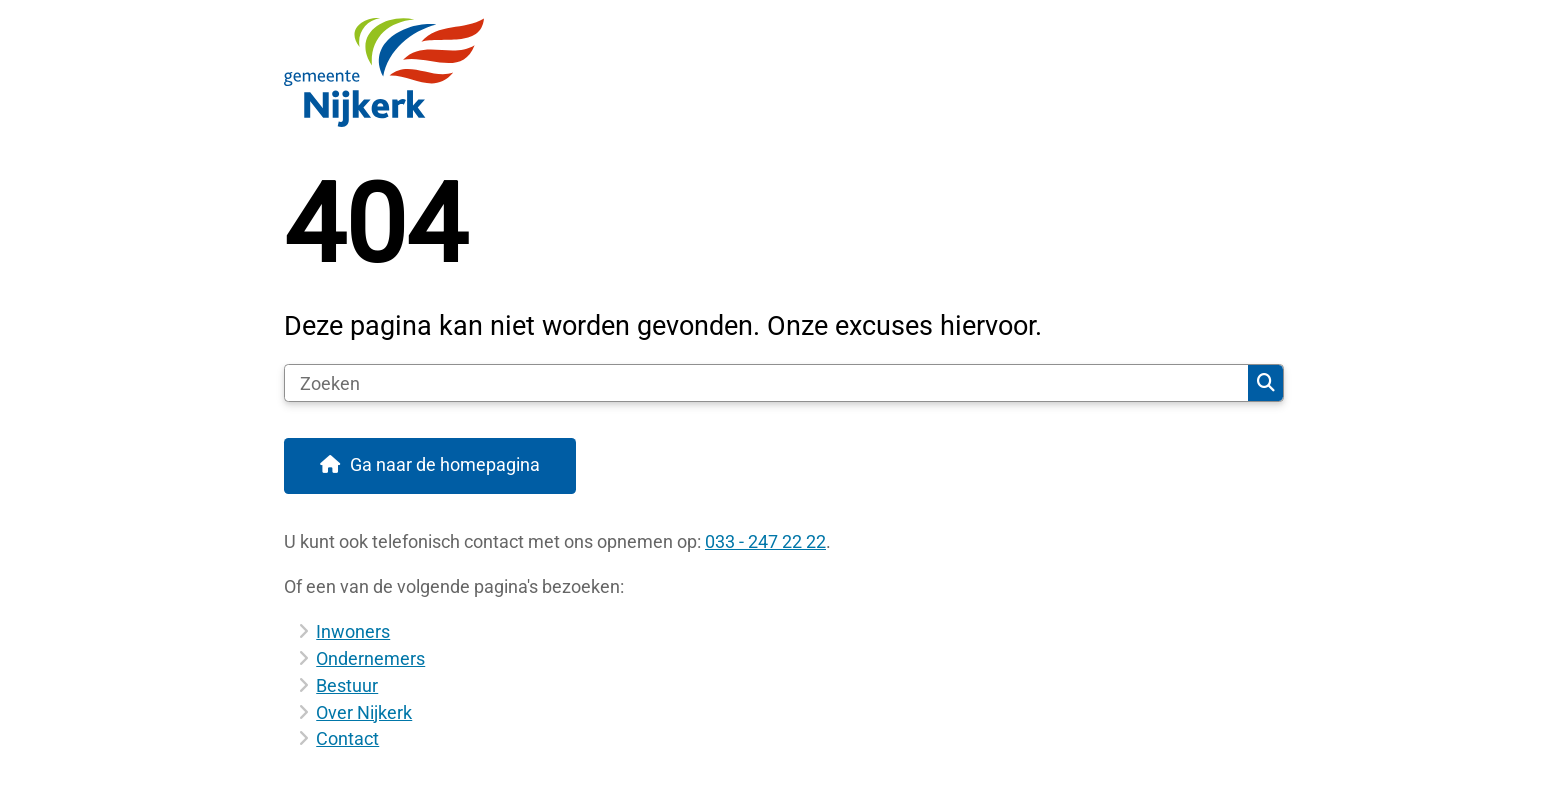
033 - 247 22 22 (765, 541)
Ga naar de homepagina (445, 464)
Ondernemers (370, 658)
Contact (347, 738)
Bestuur (347, 685)
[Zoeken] (766, 383)
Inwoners (353, 631)
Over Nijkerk (364, 712)
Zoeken (1266, 383)
